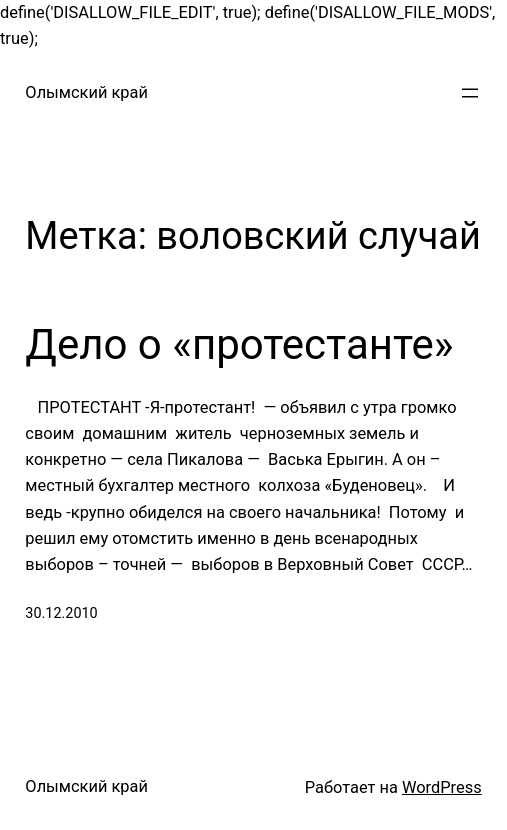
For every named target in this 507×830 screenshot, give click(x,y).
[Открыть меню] (470, 93)
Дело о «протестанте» (239, 344)
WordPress (442, 787)
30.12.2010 (61, 613)
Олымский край (86, 92)
